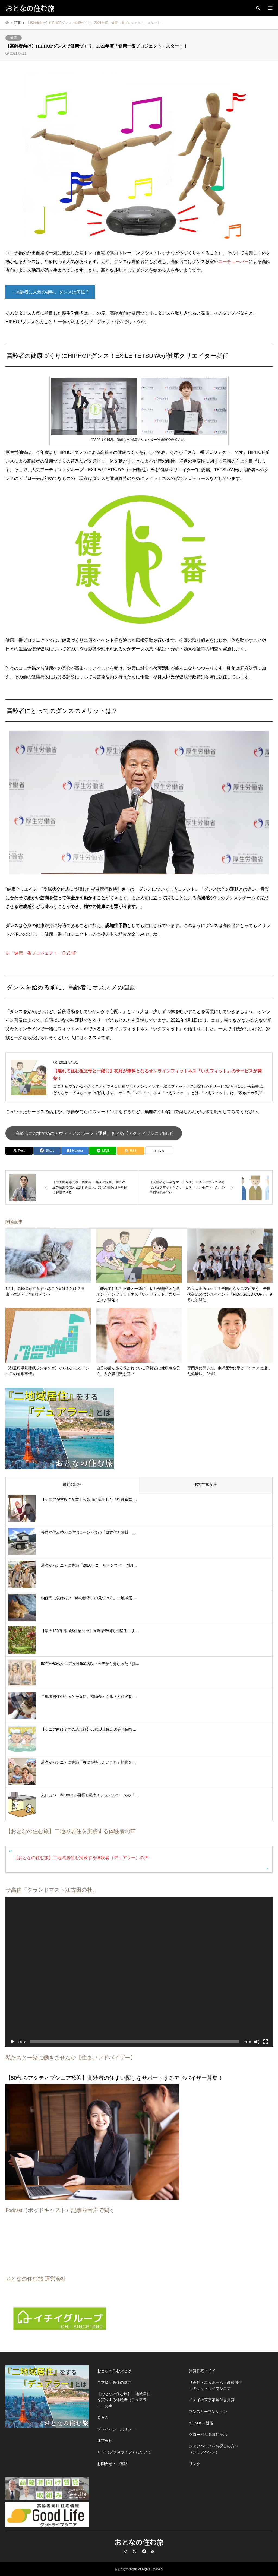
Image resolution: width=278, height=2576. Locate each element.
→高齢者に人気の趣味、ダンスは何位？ (50, 292)
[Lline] (102, 1151)
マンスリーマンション (208, 2411)
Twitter (134, 2551)
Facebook (144, 2551)
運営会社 (104, 2440)
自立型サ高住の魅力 (114, 2382)
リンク (194, 2463)
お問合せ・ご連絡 (112, 2463)
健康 (13, 38)
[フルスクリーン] (265, 2042)
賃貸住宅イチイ (202, 2371)
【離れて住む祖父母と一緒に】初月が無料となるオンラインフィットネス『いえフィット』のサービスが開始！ (157, 1075)
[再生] (12, 2042)
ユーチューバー (233, 261)
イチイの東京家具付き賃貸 (212, 2400)
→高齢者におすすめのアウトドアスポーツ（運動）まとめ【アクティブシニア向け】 (93, 1133)
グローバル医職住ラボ (208, 2434)
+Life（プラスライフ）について (124, 2452)
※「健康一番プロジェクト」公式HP (41, 953)
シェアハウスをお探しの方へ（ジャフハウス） (213, 2449)
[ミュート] (257, 2042)
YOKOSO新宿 (201, 2423)
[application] (139, 1972)
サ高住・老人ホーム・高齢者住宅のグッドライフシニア (215, 2385)
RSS (152, 2551)
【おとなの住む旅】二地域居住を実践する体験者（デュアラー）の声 (81, 1857)
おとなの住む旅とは (114, 2371)
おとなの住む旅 (139, 2542)
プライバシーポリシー (116, 2429)
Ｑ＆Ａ (102, 2417)
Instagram (125, 2551)
